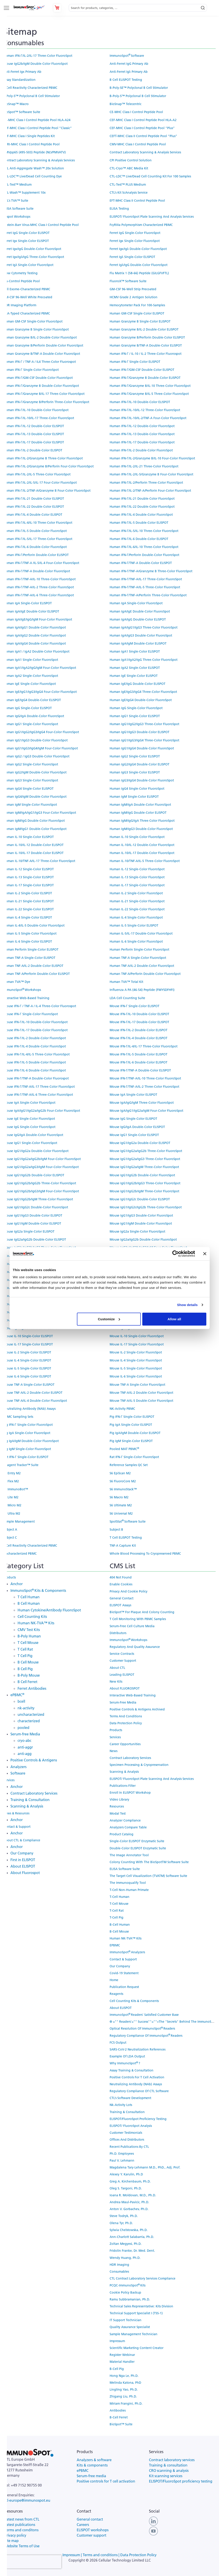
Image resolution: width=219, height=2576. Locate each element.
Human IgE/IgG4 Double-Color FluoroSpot (141, 700)
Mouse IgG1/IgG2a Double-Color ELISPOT (140, 1143)
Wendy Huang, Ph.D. (125, 2258)
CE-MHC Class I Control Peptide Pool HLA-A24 (36, 120)
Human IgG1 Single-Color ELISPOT (135, 716)
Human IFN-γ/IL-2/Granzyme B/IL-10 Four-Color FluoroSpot (152, 458)
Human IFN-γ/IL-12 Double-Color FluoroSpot (142, 426)
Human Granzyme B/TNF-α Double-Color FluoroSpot (41, 354)
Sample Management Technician (133, 2334)
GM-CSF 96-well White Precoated (27, 297)
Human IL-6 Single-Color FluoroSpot (136, 941)
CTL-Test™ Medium (17, 185)
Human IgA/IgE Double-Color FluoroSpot (140, 611)
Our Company (21, 1853)
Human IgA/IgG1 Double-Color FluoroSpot (34, 627)
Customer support (91, 2535)
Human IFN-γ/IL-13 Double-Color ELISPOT (33, 434)
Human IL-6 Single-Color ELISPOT (27, 941)
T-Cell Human (119, 1897)
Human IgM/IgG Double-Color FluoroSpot (34, 821)
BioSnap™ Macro (16, 104)
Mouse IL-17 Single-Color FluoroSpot (137, 1344)
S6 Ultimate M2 (121, 1505)
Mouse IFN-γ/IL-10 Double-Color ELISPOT (139, 1014)
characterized (29, 1721)
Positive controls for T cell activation (106, 2481)
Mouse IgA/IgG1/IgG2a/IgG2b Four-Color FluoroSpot (41, 1111)
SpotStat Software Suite (128, 1521)
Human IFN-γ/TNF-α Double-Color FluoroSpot (36, 571)
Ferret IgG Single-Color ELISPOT (26, 233)
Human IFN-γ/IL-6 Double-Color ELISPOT (139, 539)
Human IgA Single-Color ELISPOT (27, 603)
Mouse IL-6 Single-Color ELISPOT (27, 1376)
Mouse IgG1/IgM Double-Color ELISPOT (32, 1223)
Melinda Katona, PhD (125, 2383)
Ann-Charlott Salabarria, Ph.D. (132, 2237)
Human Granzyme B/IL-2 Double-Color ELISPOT (144, 329)
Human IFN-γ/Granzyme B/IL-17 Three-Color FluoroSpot (43, 394)
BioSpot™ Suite (121, 2424)
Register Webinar (122, 2355)
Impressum (117, 2341)
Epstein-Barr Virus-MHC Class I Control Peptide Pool (41, 225)
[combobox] (138, 8)
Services (8, 1780)
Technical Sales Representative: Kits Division (141, 2306)
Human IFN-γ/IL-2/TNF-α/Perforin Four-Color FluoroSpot (150, 491)
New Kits (116, 1681)
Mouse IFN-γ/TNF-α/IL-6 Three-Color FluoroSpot (38, 1095)
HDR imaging (119, 2265)
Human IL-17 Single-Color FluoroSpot (137, 885)
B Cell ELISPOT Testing (126, 80)
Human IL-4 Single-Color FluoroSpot (136, 917)
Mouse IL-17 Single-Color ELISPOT (28, 1344)
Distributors (118, 1633)
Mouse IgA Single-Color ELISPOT (133, 1095)
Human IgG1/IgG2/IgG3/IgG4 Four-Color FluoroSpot (41, 732)
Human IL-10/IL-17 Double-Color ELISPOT (33, 853)
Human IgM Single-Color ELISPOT (134, 797)
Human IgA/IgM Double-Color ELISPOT (138, 643)
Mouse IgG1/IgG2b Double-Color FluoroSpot (142, 1175)
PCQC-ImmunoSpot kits (127, 2285)
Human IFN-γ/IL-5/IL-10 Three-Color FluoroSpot (144, 531)
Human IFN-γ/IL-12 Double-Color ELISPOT (33, 426)
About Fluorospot (25, 1872)
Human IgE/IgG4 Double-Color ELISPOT (32, 700)
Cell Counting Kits (32, 1616)
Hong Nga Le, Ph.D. (124, 2376)
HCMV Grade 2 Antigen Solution (133, 297)
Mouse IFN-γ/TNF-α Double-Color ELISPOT (140, 1070)
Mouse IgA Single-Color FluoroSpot (29, 1103)
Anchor (16, 1584)
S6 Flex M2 (11, 1481)
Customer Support (123, 1661)
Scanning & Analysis (26, 1806)
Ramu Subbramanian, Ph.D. (130, 2299)
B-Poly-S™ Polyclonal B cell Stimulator (31, 96)
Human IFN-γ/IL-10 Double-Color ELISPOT (140, 402)
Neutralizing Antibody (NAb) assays (29, 1409)
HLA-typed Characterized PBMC (26, 313)
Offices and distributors (127, 2140)
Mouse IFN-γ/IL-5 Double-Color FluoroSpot (34, 1062)
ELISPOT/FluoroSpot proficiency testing (180, 2481)
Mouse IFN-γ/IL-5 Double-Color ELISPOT (139, 1054)
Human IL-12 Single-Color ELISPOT (28, 869)
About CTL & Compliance (21, 1840)
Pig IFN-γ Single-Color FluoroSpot (28, 1425)
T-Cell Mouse (119, 1904)
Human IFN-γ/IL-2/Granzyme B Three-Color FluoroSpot (43, 458)
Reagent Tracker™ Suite (20, 1465)
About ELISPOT (22, 1866)
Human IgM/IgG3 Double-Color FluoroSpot (141, 829)
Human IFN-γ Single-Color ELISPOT (135, 362)
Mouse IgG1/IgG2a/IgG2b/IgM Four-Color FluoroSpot (42, 1159)
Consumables (119, 2272)
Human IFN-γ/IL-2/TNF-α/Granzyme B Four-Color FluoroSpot (46, 491)
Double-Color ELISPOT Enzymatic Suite (138, 1848)
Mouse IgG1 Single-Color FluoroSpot (30, 1143)
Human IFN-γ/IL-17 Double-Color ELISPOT (33, 442)
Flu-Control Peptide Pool (21, 281)
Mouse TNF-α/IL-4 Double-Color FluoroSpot (35, 1401)
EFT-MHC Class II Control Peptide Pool (137, 201)
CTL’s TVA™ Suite (15, 201)
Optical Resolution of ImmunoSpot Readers (142, 2028)
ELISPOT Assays (120, 1605)
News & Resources (16, 1813)
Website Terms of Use (22, 2546)
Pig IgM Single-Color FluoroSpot (27, 1449)
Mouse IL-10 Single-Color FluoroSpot (137, 1336)
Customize (109, 1319)
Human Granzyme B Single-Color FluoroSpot (36, 329)
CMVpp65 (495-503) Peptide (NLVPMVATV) (34, 152)
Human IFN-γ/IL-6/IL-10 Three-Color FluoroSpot (144, 547)
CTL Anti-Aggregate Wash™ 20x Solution (33, 168)
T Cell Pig (25, 1655)
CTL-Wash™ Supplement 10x (24, 193)
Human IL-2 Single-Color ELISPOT (27, 893)
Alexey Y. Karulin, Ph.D (126, 2174)
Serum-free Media (25, 1734)
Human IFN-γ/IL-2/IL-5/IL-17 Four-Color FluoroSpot (40, 483)
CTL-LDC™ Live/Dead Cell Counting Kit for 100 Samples (150, 176)
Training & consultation (168, 2465)
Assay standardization (19, 80)
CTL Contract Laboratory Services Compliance (142, 2278)
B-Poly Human (29, 1636)
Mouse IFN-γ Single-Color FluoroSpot (30, 1014)
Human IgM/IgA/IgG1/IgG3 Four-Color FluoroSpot (39, 813)
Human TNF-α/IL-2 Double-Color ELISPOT (33, 966)
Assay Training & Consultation (131, 2070)
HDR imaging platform (19, 305)
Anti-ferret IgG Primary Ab (129, 64)
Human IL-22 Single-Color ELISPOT (28, 909)
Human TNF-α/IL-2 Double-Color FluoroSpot (142, 966)
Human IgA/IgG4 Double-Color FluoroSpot (34, 643)
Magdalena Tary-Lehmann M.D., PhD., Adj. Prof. (145, 2167)
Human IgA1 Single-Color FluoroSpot (30, 660)
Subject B (116, 1529)
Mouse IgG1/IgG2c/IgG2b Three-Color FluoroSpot (146, 1207)
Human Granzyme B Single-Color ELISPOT (140, 321)
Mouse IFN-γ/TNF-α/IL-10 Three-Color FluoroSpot (145, 1078)
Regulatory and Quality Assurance (135, 1647)
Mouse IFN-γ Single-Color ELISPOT (135, 1006)
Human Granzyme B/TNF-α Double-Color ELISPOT (146, 345)
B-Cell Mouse (119, 1931)
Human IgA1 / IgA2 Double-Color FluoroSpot (36, 651)
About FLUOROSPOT (125, 1688)
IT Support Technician (125, 2320)
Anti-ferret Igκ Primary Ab (22, 72)
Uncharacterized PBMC (20, 1554)
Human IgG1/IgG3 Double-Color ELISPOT (139, 732)
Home (114, 1980)
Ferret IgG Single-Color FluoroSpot (135, 233)
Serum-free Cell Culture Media (132, 1626)
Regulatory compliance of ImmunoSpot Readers (146, 2036)
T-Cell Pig (116, 1917)
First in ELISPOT (22, 1860)
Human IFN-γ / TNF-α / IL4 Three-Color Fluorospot (39, 362)
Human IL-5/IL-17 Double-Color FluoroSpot (141, 933)
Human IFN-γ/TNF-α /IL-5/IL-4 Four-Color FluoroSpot (41, 563)
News (113, 1751)
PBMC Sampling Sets (18, 1417)
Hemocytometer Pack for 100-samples (137, 305)
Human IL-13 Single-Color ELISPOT (28, 877)
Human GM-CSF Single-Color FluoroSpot (32, 321)
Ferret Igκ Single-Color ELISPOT (26, 241)
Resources (117, 1806)
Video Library (119, 1799)
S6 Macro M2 (119, 1497)
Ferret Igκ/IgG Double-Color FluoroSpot (32, 249)
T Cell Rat (25, 1649)
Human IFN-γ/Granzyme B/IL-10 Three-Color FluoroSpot (150, 386)
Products (9, 1577)
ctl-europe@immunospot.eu (27, 2500)
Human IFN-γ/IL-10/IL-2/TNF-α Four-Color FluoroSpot (148, 418)
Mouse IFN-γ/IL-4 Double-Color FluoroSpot (34, 1046)
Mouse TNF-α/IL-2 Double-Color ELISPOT (32, 1393)
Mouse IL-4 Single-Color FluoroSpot (136, 1360)
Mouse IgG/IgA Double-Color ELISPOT (137, 1127)
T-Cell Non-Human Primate (129, 1890)
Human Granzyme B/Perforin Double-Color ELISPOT (147, 337)
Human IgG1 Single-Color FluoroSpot (30, 724)
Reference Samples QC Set (129, 1465)
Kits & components (92, 2465)
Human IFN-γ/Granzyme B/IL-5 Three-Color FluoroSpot (149, 394)
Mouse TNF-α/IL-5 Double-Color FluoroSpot (141, 1401)
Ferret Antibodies (32, 1688)
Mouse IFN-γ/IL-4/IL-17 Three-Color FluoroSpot (144, 1046)
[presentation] (32, 2561)
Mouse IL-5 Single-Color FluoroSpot (136, 1368)
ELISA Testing (119, 209)
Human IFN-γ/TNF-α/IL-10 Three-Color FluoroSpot (39, 579)
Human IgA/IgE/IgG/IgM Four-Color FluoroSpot (37, 619)
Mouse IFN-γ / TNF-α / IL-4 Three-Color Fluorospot (39, 1006)
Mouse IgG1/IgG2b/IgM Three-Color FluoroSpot (144, 1191)
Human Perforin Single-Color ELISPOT (30, 949)
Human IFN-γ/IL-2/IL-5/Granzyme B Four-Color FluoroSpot (151, 474)
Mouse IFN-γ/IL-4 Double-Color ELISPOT (139, 1038)
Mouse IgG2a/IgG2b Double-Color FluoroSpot (143, 1239)
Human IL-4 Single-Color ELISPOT (27, 917)
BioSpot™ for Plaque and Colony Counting (142, 1612)
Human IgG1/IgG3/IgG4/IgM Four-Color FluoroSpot (40, 748)
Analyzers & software (94, 2460)
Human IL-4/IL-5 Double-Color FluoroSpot (33, 925)
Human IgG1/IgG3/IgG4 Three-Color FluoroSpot (144, 740)
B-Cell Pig (117, 2369)
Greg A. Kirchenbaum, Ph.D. (130, 2181)
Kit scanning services (165, 2476)
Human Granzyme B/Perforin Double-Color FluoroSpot (43, 345)
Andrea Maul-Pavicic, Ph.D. (129, 2202)
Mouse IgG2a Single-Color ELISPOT (28, 1231)
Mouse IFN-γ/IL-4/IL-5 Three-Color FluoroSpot (36, 1054)
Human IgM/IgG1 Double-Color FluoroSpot (34, 829)
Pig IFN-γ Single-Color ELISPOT (132, 1417)
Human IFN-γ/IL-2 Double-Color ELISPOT (32, 450)
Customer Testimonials (126, 2133)
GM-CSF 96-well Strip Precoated (133, 289)
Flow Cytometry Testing (20, 273)
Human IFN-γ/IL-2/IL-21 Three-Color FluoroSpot (144, 466)
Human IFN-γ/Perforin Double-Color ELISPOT (36, 555)
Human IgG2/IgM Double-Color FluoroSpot (34, 772)
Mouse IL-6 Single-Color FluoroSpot (136, 1376)
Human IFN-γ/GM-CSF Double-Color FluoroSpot (38, 378)
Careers (83, 2524)
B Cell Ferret (27, 1681)
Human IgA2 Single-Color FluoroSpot (30, 676)
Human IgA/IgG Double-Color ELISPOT (138, 619)
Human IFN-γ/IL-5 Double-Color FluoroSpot (35, 531)
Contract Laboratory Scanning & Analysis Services (145, 152)
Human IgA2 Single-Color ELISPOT (135, 668)
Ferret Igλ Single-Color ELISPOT (132, 257)
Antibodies (118, 2410)
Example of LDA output (127, 2056)
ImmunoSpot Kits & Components (38, 1590)
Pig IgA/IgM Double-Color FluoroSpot (31, 1441)
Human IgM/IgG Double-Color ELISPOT (138, 813)
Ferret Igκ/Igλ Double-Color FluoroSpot (138, 249)
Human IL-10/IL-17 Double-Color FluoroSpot (142, 853)
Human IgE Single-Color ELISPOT (134, 676)
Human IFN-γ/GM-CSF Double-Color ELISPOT (142, 370)
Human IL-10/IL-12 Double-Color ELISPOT (33, 845)
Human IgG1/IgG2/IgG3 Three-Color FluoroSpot (144, 724)
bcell (21, 1701)
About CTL (117, 1668)
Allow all (174, 1319)
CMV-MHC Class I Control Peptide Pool (138, 144)
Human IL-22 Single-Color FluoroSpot (137, 909)
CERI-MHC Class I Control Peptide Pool (31, 144)
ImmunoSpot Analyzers (127, 1952)
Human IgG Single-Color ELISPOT (27, 708)
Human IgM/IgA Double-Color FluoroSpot (140, 805)
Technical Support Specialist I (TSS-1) (136, 2313)
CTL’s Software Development (130, 2098)
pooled (23, 1727)
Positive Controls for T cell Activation (137, 2077)
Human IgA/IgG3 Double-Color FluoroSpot (141, 635)
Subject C (10, 1537)
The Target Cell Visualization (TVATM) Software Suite (148, 1876)
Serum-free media (91, 2476)
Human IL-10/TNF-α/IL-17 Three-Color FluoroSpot (39, 861)
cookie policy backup (125, 2292)
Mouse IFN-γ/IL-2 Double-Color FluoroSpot (34, 1038)
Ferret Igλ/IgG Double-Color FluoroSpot (138, 265)
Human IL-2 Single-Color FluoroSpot (136, 893)
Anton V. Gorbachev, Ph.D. (129, 2209)
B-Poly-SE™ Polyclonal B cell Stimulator (139, 88)
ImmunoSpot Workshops (22, 990)
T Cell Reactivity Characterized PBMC (30, 1546)
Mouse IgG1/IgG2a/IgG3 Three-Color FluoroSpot (145, 1159)
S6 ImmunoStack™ (123, 1489)
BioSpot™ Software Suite (21, 112)
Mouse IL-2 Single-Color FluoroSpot (136, 1352)
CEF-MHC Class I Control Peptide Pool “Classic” (37, 128)
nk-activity (26, 1708)
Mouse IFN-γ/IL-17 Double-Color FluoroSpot (35, 1030)
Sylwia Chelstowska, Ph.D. (129, 2230)
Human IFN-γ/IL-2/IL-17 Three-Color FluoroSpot (37, 56)
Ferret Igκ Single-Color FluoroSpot (135, 241)
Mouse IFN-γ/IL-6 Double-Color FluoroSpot (34, 1070)
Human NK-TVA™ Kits (36, 1623)
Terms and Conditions (126, 1716)
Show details (187, 1305)
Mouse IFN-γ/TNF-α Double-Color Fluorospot (36, 1078)
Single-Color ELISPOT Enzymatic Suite (137, 1841)
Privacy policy (15, 2535)
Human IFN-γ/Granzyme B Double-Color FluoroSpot (41, 386)
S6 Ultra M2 (11, 1513)
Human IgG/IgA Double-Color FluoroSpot (33, 716)
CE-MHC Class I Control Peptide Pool (136, 112)
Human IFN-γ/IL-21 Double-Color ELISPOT (33, 499)
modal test (118, 1813)
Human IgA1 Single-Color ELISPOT (135, 651)
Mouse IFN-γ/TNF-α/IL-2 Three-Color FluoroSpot (144, 1087)
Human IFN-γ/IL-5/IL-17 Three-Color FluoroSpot (37, 539)
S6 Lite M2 (10, 1497)
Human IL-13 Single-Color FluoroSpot (137, 877)
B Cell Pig (25, 1669)
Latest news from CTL (21, 2519)
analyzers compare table (128, 1827)
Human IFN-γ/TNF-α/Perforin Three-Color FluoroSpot (148, 595)
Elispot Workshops (16, 217)
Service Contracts (122, 1654)
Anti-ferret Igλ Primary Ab (129, 72)
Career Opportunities (125, 1744)
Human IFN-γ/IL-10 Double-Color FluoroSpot (35, 410)
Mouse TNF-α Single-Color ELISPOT (28, 1385)
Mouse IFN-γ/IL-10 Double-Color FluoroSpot (35, 1022)
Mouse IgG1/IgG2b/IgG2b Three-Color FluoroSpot (39, 1183)
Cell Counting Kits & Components (134, 2001)
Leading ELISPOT (122, 1675)
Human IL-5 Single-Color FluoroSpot (29, 933)
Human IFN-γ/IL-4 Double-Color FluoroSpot (141, 515)
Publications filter (123, 1786)
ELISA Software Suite (18, 209)
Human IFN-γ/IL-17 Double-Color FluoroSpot (142, 442)
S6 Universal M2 (121, 1513)
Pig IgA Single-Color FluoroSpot (26, 1433)
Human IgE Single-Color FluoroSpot (29, 684)
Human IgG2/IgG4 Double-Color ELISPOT (139, 764)
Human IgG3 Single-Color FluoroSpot (30, 780)
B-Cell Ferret (119, 2417)
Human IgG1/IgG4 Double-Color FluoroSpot (142, 748)
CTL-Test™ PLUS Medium (128, 185)
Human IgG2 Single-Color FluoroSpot (30, 764)
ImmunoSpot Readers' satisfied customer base (144, 2015)
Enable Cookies (121, 1584)
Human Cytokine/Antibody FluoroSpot (49, 1610)
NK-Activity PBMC (122, 1409)
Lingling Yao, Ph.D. (124, 2389)
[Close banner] (204, 1253)
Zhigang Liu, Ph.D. (123, 2396)
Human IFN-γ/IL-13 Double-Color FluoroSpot (142, 434)
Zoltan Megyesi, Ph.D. (126, 2244)
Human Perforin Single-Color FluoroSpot (139, 949)
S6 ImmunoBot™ (15, 1489)
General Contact (121, 1598)
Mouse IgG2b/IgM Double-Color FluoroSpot (35, 64)
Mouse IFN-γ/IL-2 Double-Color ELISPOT (139, 1030)
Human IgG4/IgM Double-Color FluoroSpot (34, 797)
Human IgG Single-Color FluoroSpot (136, 708)
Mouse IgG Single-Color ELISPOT (133, 1119)
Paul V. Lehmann (122, 2160)
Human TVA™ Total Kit (126, 982)
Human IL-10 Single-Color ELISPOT (28, 837)
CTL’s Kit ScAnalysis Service (129, 193)
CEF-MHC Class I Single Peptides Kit (29, 136)
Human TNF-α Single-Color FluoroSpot (138, 958)
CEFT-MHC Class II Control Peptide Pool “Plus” (143, 136)
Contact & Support (16, 1827)
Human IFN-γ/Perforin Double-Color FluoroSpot (144, 555)
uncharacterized (31, 1714)
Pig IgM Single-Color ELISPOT (131, 1441)
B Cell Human (29, 1603)
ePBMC (17, 1695)
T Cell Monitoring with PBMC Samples (138, 1619)
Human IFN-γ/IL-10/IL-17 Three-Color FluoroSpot (38, 418)
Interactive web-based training (26, 998)
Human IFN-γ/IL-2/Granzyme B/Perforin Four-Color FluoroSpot (48, 466)
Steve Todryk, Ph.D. (124, 2216)
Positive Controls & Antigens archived (137, 1709)
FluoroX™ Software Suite (128, 281)
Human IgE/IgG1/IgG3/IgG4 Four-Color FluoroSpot (40, 692)
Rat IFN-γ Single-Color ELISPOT (25, 1457)
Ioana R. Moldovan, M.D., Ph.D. (133, 2195)
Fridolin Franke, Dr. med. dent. (132, 2251)
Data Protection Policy (126, 1723)
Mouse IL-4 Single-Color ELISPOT (27, 1360)
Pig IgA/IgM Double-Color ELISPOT (135, 1433)
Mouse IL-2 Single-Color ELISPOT (27, 1352)
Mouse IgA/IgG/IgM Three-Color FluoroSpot (142, 1103)
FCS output (118, 2043)
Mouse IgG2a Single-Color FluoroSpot (137, 1231)
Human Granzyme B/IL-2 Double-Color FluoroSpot (40, 337)
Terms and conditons (21, 2530)
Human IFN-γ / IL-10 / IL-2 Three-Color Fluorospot (146, 354)
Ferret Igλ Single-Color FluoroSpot (28, 265)
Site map (11, 2540)
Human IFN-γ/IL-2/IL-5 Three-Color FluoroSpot (36, 474)
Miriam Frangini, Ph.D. (126, 2404)
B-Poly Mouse (29, 1675)
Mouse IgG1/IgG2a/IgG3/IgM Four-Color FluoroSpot (41, 1167)
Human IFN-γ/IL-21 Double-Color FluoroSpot (142, 499)
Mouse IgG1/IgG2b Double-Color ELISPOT (33, 1175)
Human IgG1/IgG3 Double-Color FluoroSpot (35, 740)
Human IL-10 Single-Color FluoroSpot (137, 837)
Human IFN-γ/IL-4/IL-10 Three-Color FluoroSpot (37, 523)
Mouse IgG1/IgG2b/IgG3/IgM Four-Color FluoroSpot (41, 1191)
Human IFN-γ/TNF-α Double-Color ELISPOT (141, 563)
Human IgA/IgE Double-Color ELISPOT (31, 611)
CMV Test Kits (29, 1629)
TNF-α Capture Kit (123, 1546)
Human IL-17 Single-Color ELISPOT (28, 885)
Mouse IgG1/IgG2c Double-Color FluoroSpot (35, 1207)
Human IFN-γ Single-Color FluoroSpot (31, 370)
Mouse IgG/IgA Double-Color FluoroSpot (33, 1135)
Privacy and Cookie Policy (128, 1591)
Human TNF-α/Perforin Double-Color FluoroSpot (145, 974)
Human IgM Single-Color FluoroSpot (30, 805)
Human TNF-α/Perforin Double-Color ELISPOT (36, 974)
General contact (90, 2519)
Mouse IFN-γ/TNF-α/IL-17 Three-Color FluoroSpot (39, 1087)
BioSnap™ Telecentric (125, 104)
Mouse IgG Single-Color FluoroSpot (29, 1127)
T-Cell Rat (117, 1911)
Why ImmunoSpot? (125, 2063)
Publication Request (124, 1987)
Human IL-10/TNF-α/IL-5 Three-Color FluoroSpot (145, 861)
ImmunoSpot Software (127, 56)
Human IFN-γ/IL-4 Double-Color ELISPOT (32, 515)
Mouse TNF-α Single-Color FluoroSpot (137, 1385)
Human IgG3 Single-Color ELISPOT (135, 772)
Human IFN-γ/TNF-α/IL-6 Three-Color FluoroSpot (38, 595)
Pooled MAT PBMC (124, 1449)
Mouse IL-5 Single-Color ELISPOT (27, 1368)
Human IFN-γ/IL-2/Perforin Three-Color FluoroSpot (146, 483)
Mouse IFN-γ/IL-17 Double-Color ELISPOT (139, 1022)
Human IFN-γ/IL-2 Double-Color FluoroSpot (141, 450)
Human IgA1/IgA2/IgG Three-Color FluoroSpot (143, 660)
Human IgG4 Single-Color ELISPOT (28, 789)
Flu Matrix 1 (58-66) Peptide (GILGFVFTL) (139, 273)
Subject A (10, 1529)
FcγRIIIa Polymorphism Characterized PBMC (141, 225)
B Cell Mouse (28, 1662)
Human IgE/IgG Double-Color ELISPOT (137, 684)
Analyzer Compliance (125, 1820)
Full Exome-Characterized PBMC (26, 289)
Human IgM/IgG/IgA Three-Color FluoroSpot (142, 821)
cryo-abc (24, 1740)
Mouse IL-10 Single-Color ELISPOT (28, 1336)
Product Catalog (121, 1834)
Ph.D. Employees (122, 2154)
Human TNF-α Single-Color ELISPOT (29, 958)
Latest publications (19, 2524)
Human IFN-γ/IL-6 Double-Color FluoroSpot (35, 547)
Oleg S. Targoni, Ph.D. (126, 2188)
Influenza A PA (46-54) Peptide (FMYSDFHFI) (142, 990)
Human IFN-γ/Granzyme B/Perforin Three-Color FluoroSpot (46, 402)
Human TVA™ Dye (16, 982)
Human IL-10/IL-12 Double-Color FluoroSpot (142, 845)
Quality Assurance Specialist (130, 2327)
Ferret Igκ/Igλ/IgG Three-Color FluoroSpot (33, 257)
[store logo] (29, 7)
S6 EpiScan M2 (120, 1473)
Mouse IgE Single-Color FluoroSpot (29, 1119)
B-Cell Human (120, 1925)
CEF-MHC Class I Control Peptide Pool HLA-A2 (143, 120)
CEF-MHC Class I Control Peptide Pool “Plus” (142, 128)
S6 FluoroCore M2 (123, 1481)
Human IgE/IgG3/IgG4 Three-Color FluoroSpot (143, 692)
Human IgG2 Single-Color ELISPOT (135, 756)
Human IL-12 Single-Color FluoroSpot (137, 869)
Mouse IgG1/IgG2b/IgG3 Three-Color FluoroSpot (145, 1183)
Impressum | (72, 2555)
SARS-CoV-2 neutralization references (137, 2049)
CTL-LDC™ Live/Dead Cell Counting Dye (32, 176)
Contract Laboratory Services (33, 1793)
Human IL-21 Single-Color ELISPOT (28, 901)
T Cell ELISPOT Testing (126, 1537)
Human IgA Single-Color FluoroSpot (136, 603)
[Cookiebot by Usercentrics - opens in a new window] (175, 1253)
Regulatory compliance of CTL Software (139, 2091)
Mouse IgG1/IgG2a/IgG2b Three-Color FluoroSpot (146, 1151)
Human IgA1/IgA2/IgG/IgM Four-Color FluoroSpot (39, 668)
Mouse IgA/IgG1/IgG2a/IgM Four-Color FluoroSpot (146, 1111)
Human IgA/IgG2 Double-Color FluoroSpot (34, 635)
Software (17, 1773)
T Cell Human (29, 1597)
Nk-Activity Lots (121, 2105)
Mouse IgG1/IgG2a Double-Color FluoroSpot (35, 1151)
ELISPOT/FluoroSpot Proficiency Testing (138, 2119)
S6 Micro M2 (12, 1505)
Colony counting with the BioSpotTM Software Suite (149, 1862)
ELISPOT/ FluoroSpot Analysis (131, 2126)
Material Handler (122, 2362)
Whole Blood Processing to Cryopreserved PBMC (145, 1554)
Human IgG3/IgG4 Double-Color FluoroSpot (142, 780)
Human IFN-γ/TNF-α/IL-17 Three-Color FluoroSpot (146, 579)
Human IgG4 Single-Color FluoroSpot (137, 789)
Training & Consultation (30, 1799)
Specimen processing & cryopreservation (139, 1765)
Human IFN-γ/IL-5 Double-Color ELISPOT (139, 523)
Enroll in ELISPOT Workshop (130, 1793)
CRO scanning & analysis (169, 2470)
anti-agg (25, 1753)
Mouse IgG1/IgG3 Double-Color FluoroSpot (141, 1215)
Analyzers (18, 1767)
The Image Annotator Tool (129, 1855)
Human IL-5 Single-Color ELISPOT (134, 925)
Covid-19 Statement (124, 1973)
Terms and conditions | (101, 2555)
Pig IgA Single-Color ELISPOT (131, 1425)
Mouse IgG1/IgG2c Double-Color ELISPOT (140, 1199)
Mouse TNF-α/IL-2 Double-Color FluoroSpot (141, 1393)
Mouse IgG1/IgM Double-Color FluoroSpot (141, 1223)
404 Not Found (121, 1577)
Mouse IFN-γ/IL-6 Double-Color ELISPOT (139, 1062)
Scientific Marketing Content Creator (136, 2348)
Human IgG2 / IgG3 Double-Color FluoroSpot (36, 756)
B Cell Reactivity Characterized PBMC (30, 88)
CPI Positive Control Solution (131, 160)
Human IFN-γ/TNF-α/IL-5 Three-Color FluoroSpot (145, 587)
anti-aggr (25, 1747)
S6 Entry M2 (12, 1473)
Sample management (19, 1521)
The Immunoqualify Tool (128, 1883)
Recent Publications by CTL (129, 2147)
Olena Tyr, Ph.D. (121, 2223)
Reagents (116, 1994)
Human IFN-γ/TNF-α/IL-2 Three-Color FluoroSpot (38, 587)
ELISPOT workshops (92, 2530)
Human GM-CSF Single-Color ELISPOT (137, 313)
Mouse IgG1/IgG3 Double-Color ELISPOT (32, 1215)
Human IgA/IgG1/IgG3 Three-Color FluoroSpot (143, 627)
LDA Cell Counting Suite (127, 998)
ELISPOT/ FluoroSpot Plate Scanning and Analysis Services (152, 217)
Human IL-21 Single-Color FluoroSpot (137, 901)
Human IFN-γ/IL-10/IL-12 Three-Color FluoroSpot (145, 410)
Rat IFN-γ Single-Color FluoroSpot (134, 1457)
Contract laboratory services (172, 2460)
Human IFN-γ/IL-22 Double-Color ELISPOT (33, 507)
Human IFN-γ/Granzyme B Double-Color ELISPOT (145, 378)
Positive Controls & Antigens (33, 1760)
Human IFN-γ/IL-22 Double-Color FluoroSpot (142, 507)
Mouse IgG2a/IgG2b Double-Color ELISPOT (34, 1239)
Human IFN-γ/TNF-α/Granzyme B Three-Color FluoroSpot (151, 571)
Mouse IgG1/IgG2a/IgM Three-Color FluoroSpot (144, 1167)
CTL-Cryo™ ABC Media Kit (129, 168)
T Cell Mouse (28, 1642)
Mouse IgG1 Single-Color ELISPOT (134, 1135)
